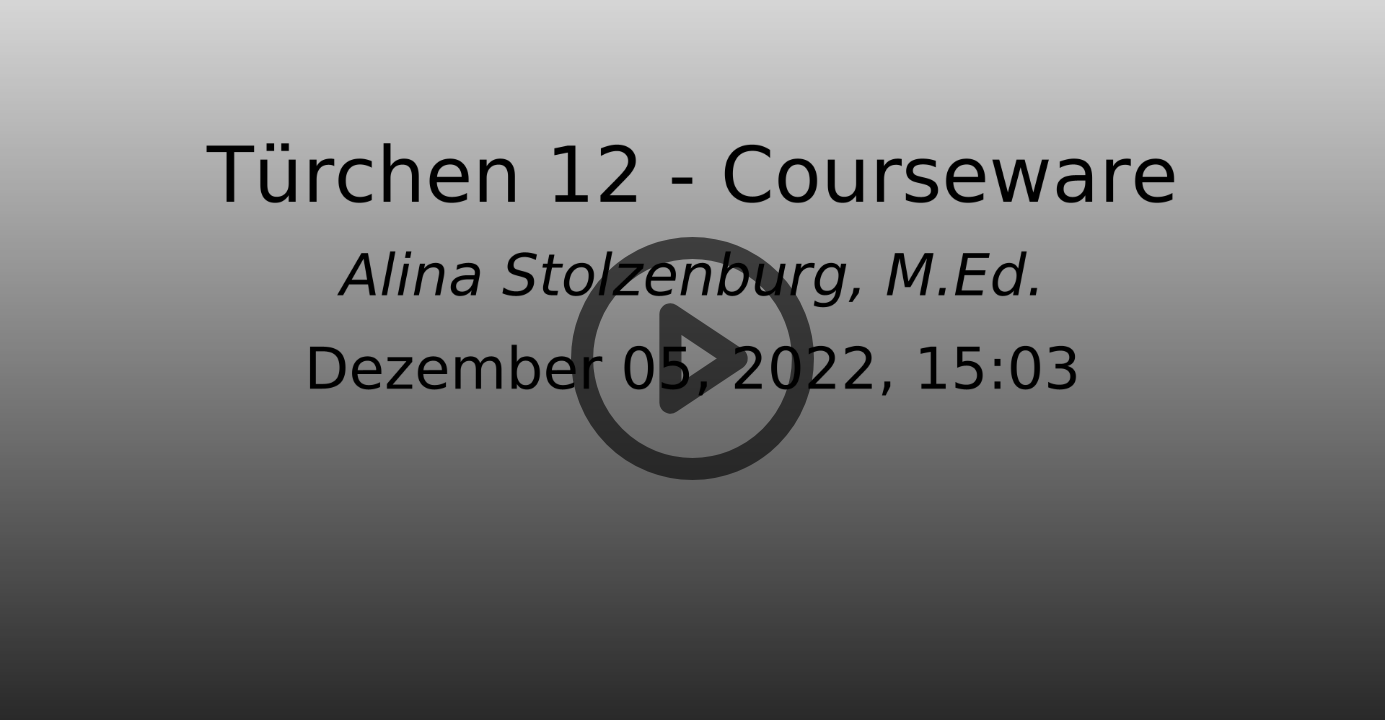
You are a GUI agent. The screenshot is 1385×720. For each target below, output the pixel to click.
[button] (692, 360)
